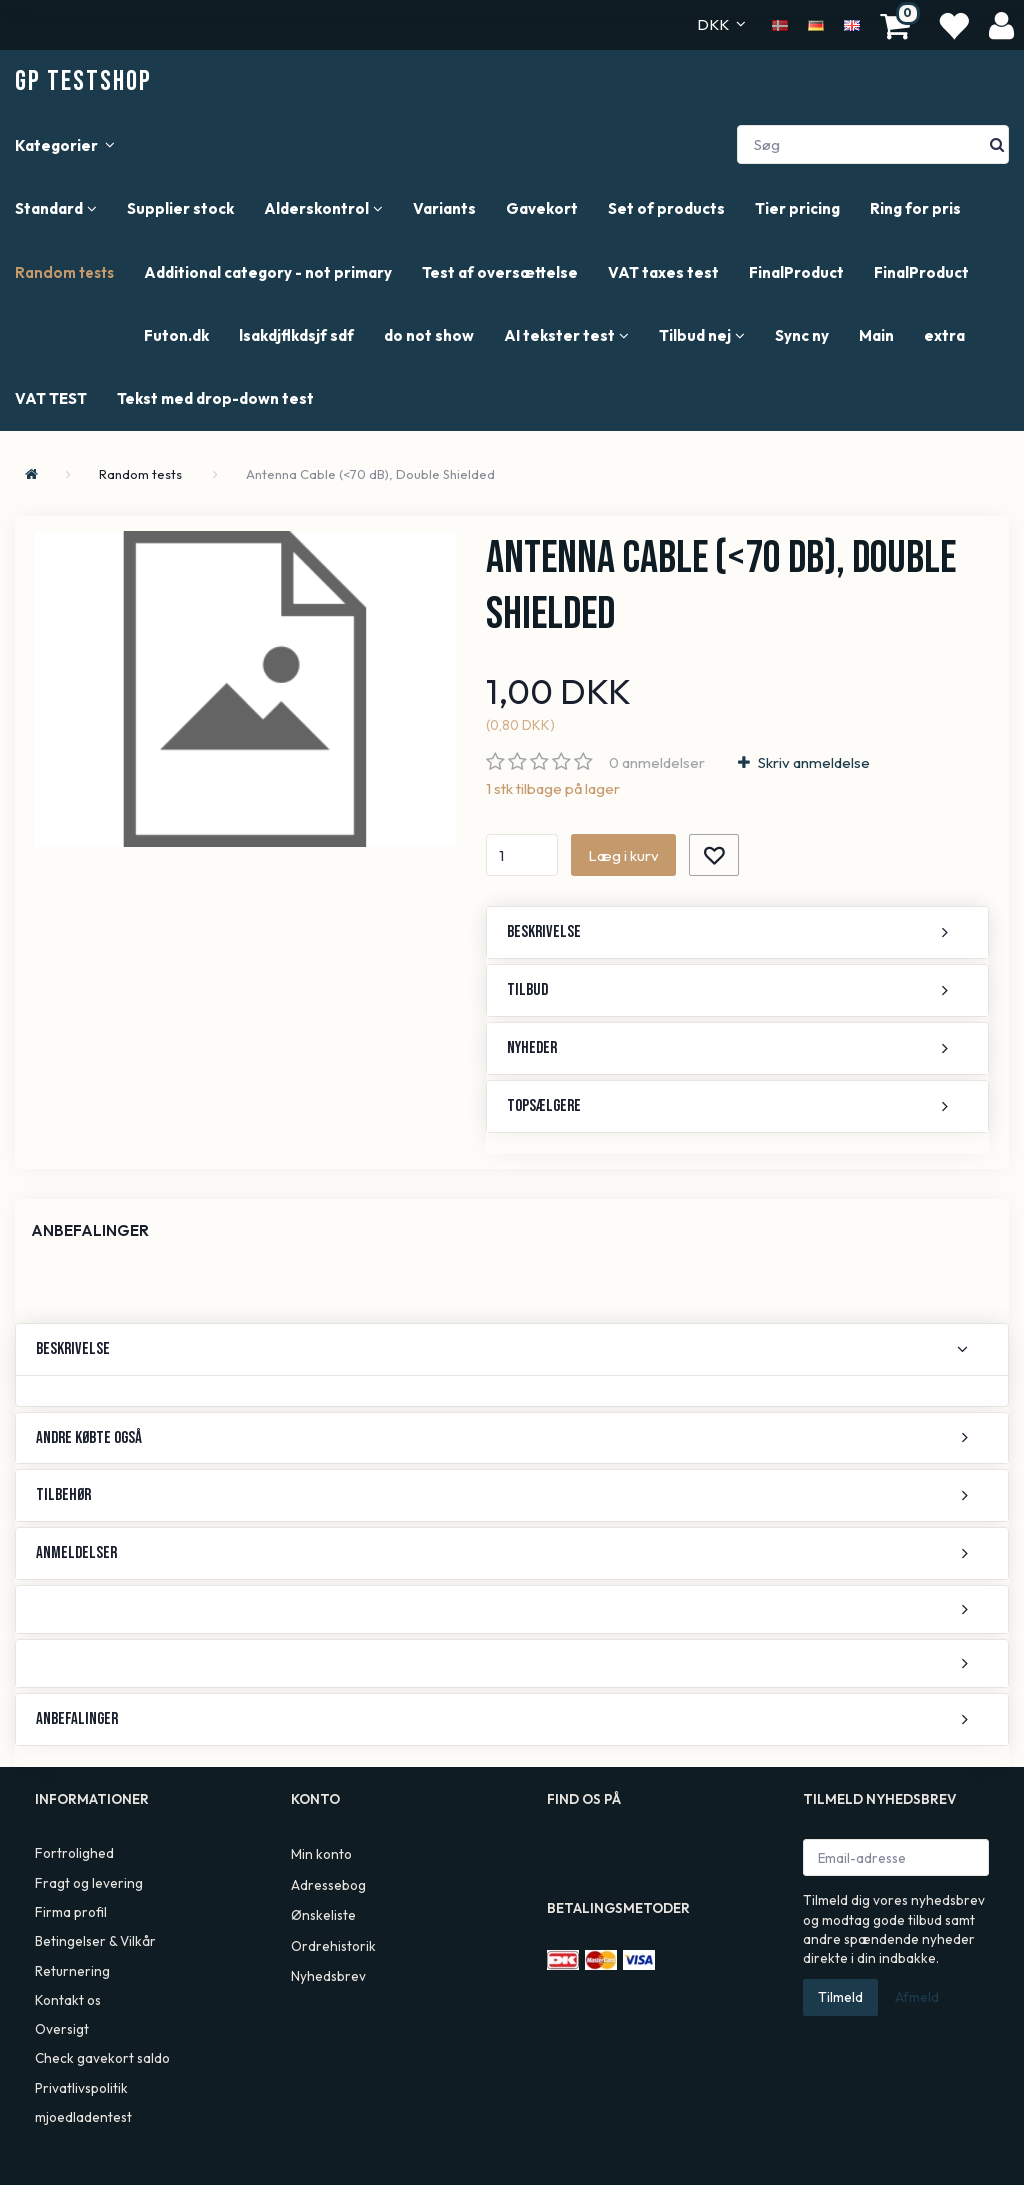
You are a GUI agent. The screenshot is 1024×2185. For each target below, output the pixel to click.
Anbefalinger (90, 1230)
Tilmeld (840, 1997)
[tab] (737, 932)
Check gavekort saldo (102, 2058)
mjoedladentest (83, 2117)
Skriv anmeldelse (812, 762)
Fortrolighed (74, 1853)
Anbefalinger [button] (77, 1719)
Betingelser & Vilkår (95, 1941)
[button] (512, 1609)
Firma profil (71, 1912)
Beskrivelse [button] (544, 932)
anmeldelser (657, 762)
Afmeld (917, 1997)
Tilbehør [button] (63, 1495)
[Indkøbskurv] (898, 24)
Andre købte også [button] (89, 1438)
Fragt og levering (89, 1883)
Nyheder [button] (532, 1048)
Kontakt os (68, 2000)
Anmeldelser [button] (76, 1553)
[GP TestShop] (83, 81)
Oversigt (62, 2029)
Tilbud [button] (527, 990)
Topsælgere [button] (544, 1106)
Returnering (72, 1971)
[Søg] (997, 144)
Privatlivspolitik (81, 2088)
